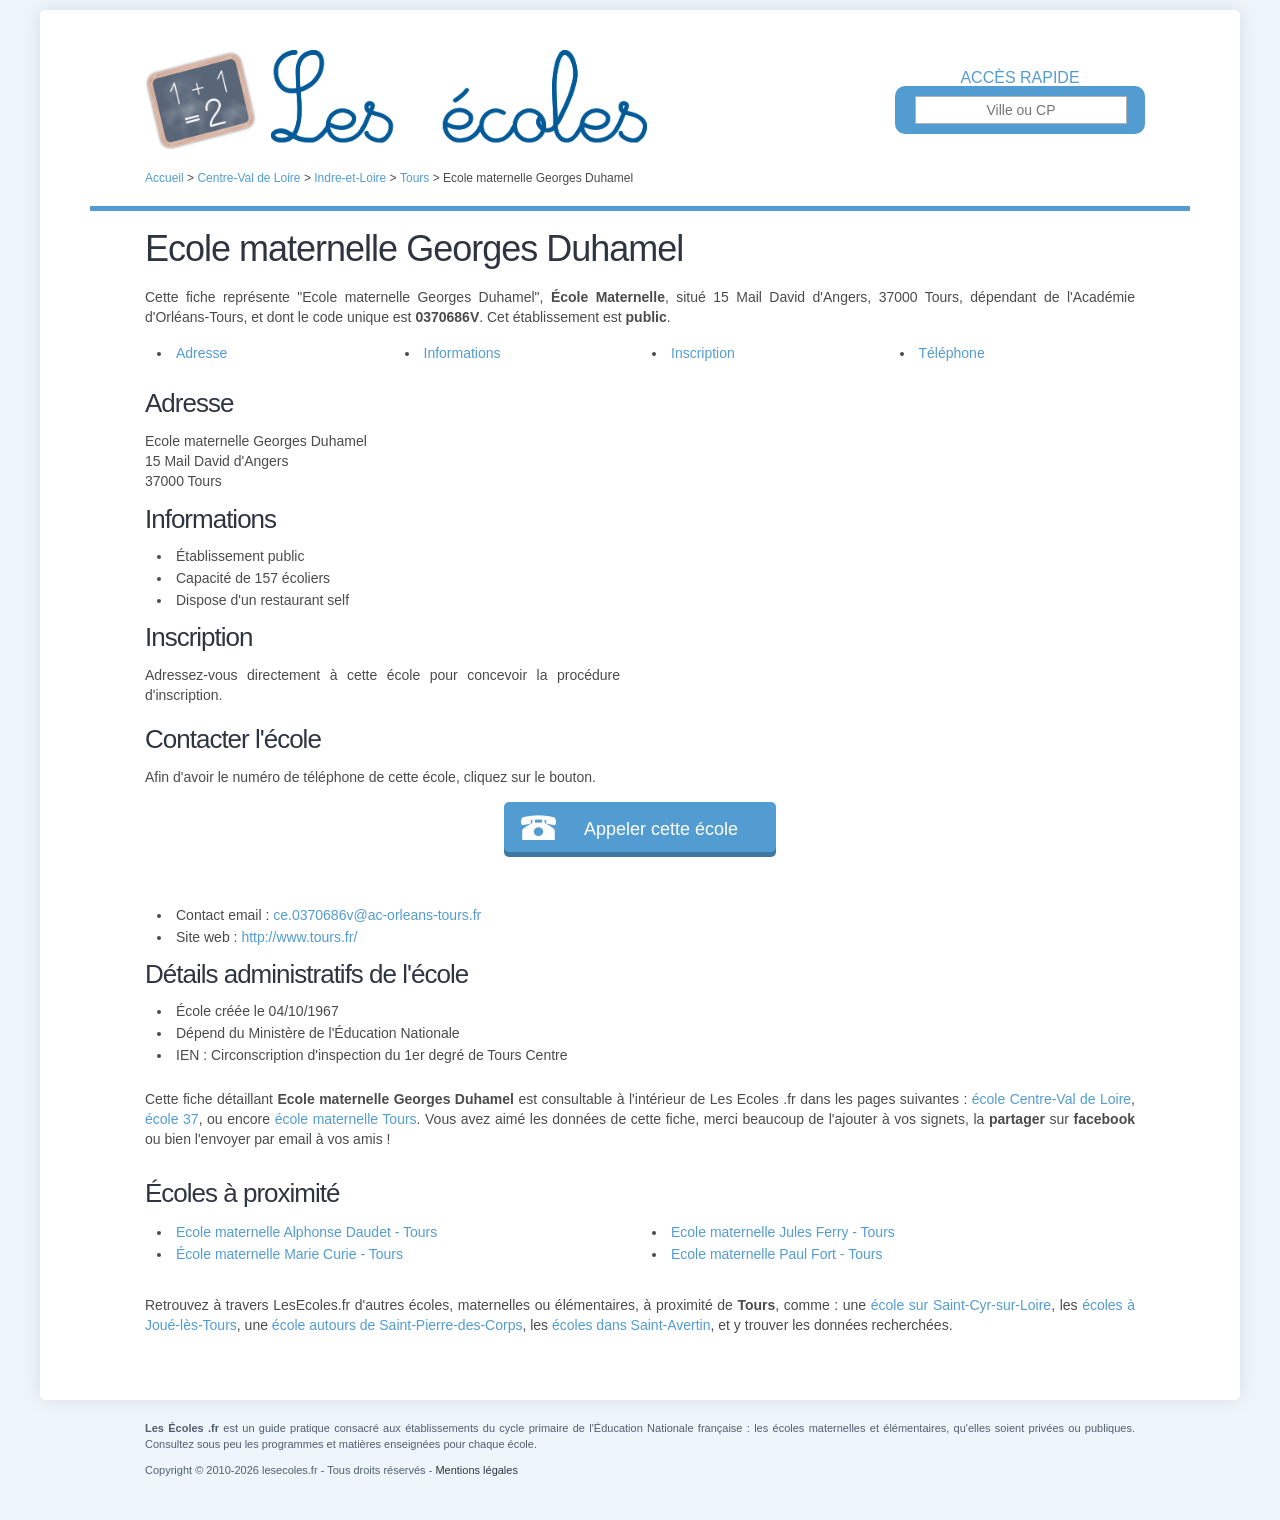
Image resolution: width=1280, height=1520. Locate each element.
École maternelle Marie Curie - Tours (289, 1254)
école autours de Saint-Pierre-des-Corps (397, 1325)
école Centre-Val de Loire (1051, 1099)
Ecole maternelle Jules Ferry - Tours (783, 1232)
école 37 (172, 1119)
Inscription (703, 353)
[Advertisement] (878, 524)
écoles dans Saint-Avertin (631, 1325)
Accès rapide (1019, 78)
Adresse (201, 353)
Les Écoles (640, 100)
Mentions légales (476, 1470)
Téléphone (952, 353)
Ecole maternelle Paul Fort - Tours (776, 1254)
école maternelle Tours (346, 1119)
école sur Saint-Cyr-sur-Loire (961, 1305)
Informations (462, 353)
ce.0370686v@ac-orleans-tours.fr (377, 915)
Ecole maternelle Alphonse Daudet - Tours (306, 1232)
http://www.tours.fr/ (299, 937)
